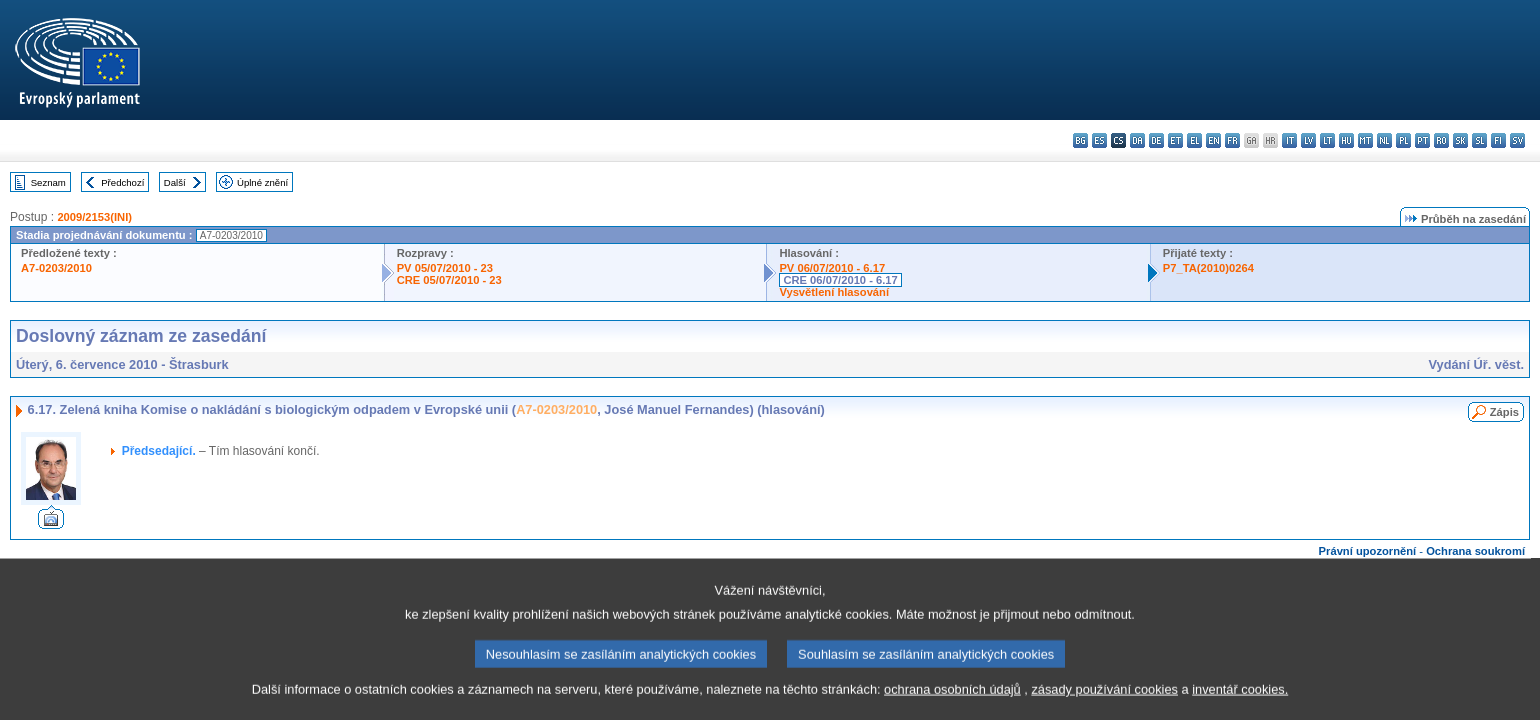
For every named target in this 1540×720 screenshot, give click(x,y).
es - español (1099, 140)
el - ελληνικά (1194, 140)
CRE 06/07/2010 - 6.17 (840, 280)
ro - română (1441, 140)
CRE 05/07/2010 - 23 (449, 280)
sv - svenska (1517, 140)
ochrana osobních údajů (952, 705)
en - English (1213, 140)
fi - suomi (1498, 140)
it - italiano (1289, 140)
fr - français (1232, 140)
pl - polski (1403, 140)
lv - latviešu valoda (1308, 140)
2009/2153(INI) (94, 217)
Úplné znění (262, 182)
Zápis (1504, 412)
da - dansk (1137, 140)
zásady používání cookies (1104, 705)
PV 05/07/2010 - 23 (445, 268)
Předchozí (122, 182)
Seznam (48, 182)
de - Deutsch (1156, 140)
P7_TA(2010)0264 (1208, 268)
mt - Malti (1365, 140)
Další (175, 182)
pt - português (1422, 140)
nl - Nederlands (1384, 140)
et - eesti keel (1175, 140)
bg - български (1080, 140)
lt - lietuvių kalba (1327, 140)
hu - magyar (1346, 140)
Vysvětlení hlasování (834, 292)
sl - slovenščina (1479, 140)
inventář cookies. (1240, 705)
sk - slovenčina (1460, 140)
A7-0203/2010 (56, 268)
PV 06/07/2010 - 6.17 (832, 268)
